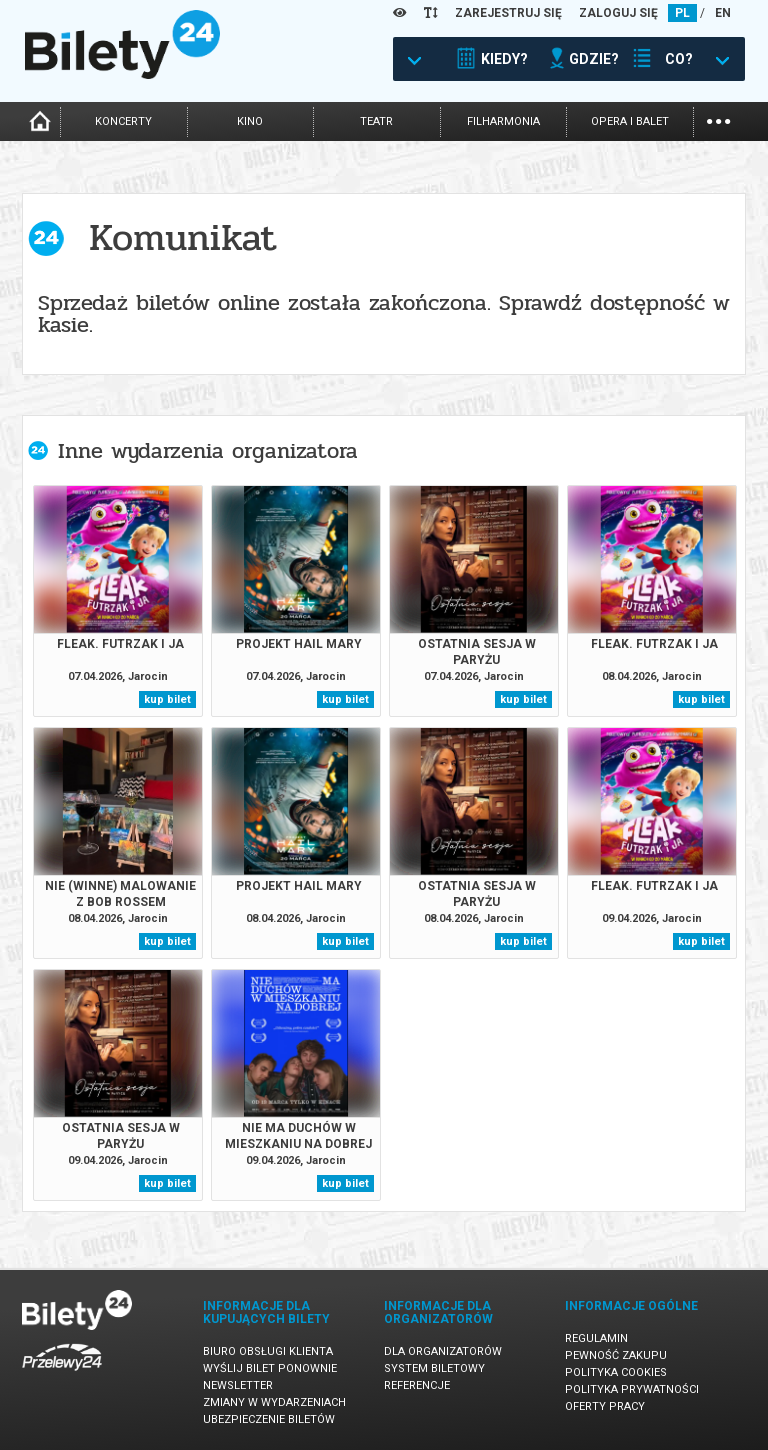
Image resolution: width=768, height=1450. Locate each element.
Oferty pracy (605, 1406)
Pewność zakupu (616, 1355)
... (718, 119)
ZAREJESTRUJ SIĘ (508, 13)
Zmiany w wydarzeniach (274, 1402)
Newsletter (238, 1385)
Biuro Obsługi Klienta (268, 1351)
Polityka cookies (616, 1372)
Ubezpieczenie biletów (269, 1419)
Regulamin (596, 1338)
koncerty (123, 121)
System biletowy (434, 1368)
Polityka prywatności (632, 1389)
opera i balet (630, 121)
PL (682, 13)
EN (723, 13)
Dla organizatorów (443, 1351)
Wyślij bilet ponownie (270, 1368)
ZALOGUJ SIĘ (618, 13)
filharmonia (503, 121)
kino (250, 121)
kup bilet (167, 699)
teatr (376, 121)
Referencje (417, 1385)
